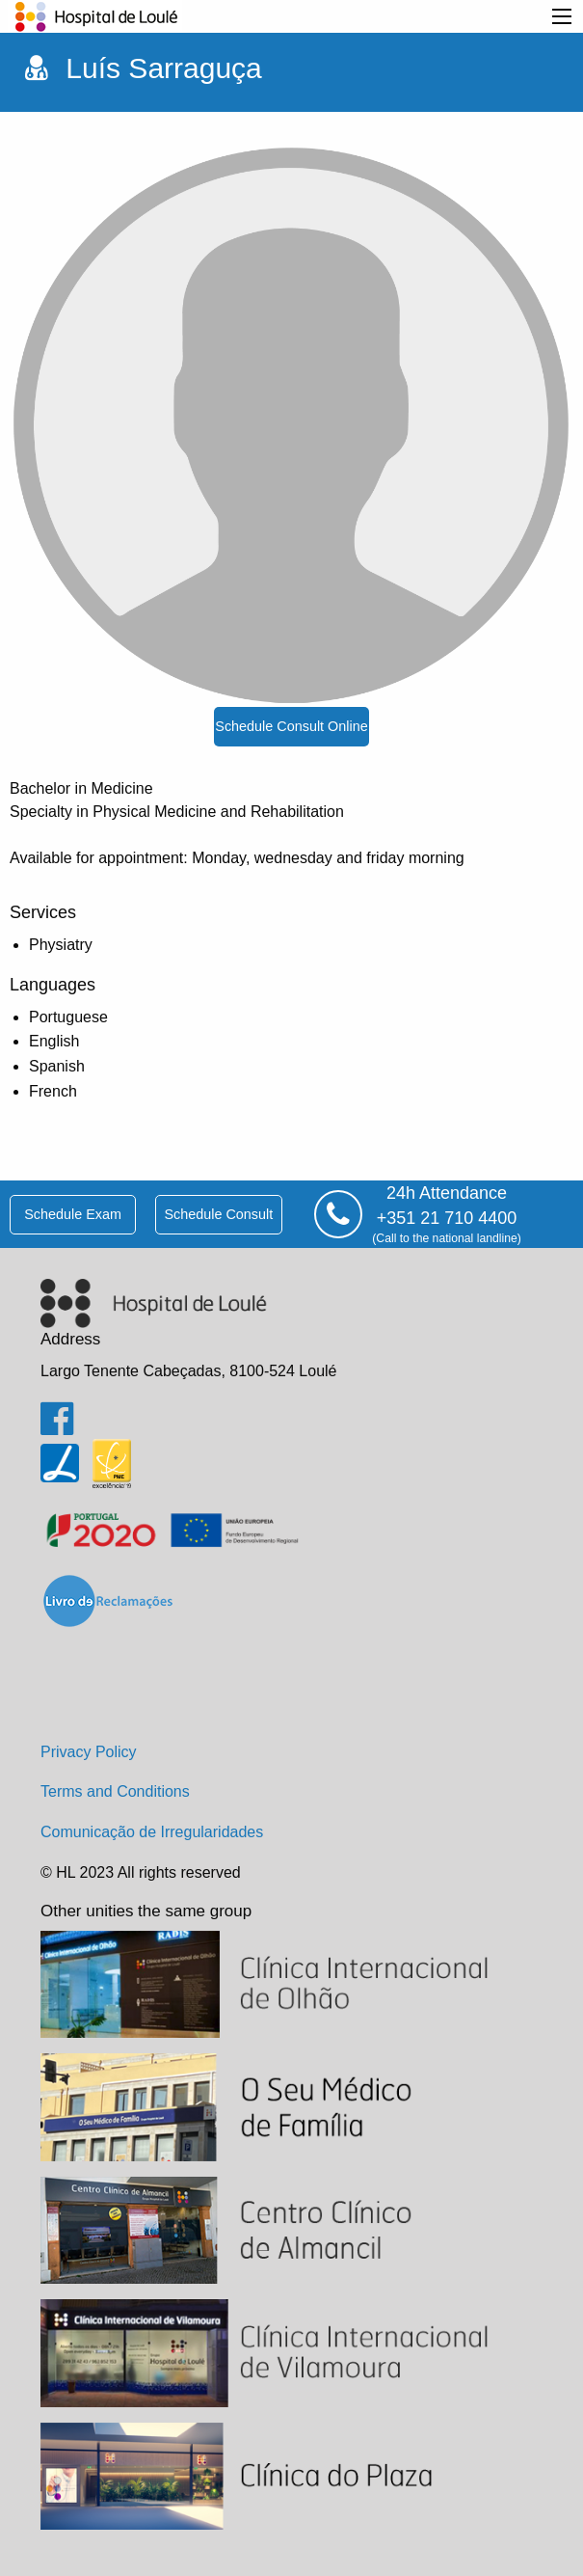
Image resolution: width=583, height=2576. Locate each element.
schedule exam (72, 1214)
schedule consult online (291, 726)
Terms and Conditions (115, 1791)
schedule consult (218, 1214)
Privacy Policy (88, 1752)
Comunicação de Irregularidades (151, 1832)
